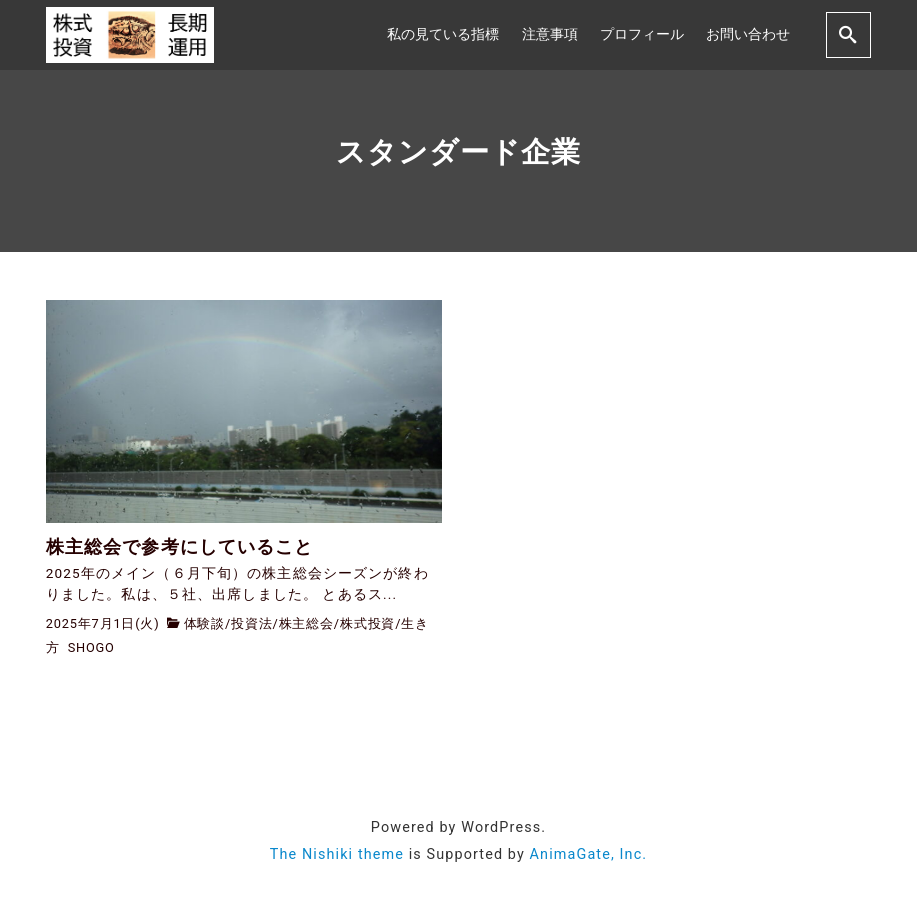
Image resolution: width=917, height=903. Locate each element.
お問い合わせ (748, 34)
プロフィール (642, 34)
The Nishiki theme (337, 854)
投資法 (251, 623)
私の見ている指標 (443, 34)
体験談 (204, 623)
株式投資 (367, 623)
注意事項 (550, 34)
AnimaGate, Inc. (589, 854)
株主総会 (306, 623)
